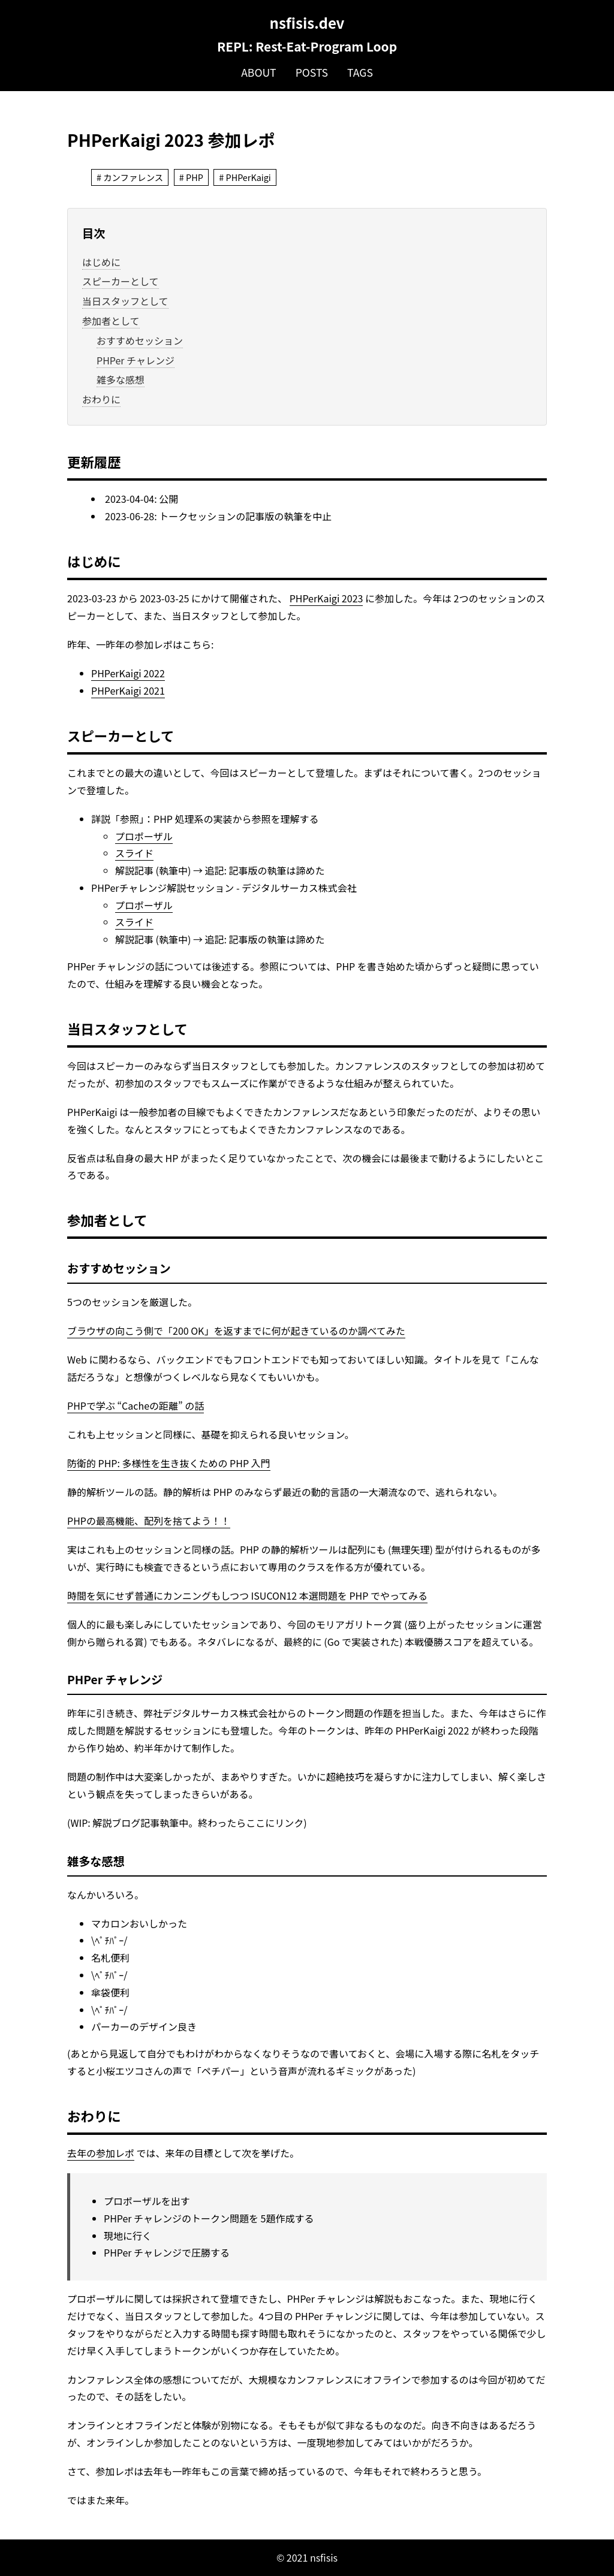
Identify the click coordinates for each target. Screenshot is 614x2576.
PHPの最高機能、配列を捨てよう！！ (148, 1520)
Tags (360, 72)
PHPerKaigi (248, 177)
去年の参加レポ (100, 2153)
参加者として (111, 320)
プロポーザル (144, 836)
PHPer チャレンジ (135, 360)
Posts (312, 72)
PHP (194, 177)
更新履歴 (94, 461)
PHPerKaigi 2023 (326, 598)
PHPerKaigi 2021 (128, 690)
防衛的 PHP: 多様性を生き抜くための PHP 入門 (168, 1463)
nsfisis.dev (307, 22)
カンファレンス (133, 177)
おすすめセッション (140, 340)
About (258, 72)
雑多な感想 (121, 379)
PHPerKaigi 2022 (128, 673)
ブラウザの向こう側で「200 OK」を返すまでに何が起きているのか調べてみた (236, 1330)
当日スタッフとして (125, 301)
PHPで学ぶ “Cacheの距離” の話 (135, 1405)
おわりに (101, 399)
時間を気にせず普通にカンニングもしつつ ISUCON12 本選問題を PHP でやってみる (247, 1595)
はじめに (101, 262)
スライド (134, 853)
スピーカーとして (120, 281)
